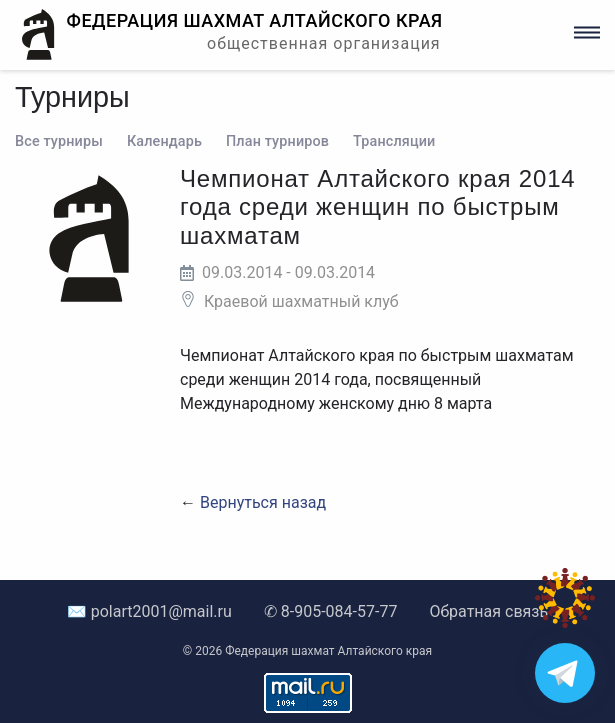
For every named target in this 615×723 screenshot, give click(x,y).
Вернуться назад (263, 502)
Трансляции (394, 141)
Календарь (164, 141)
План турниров (277, 141)
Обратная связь (488, 611)
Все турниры (59, 141)
